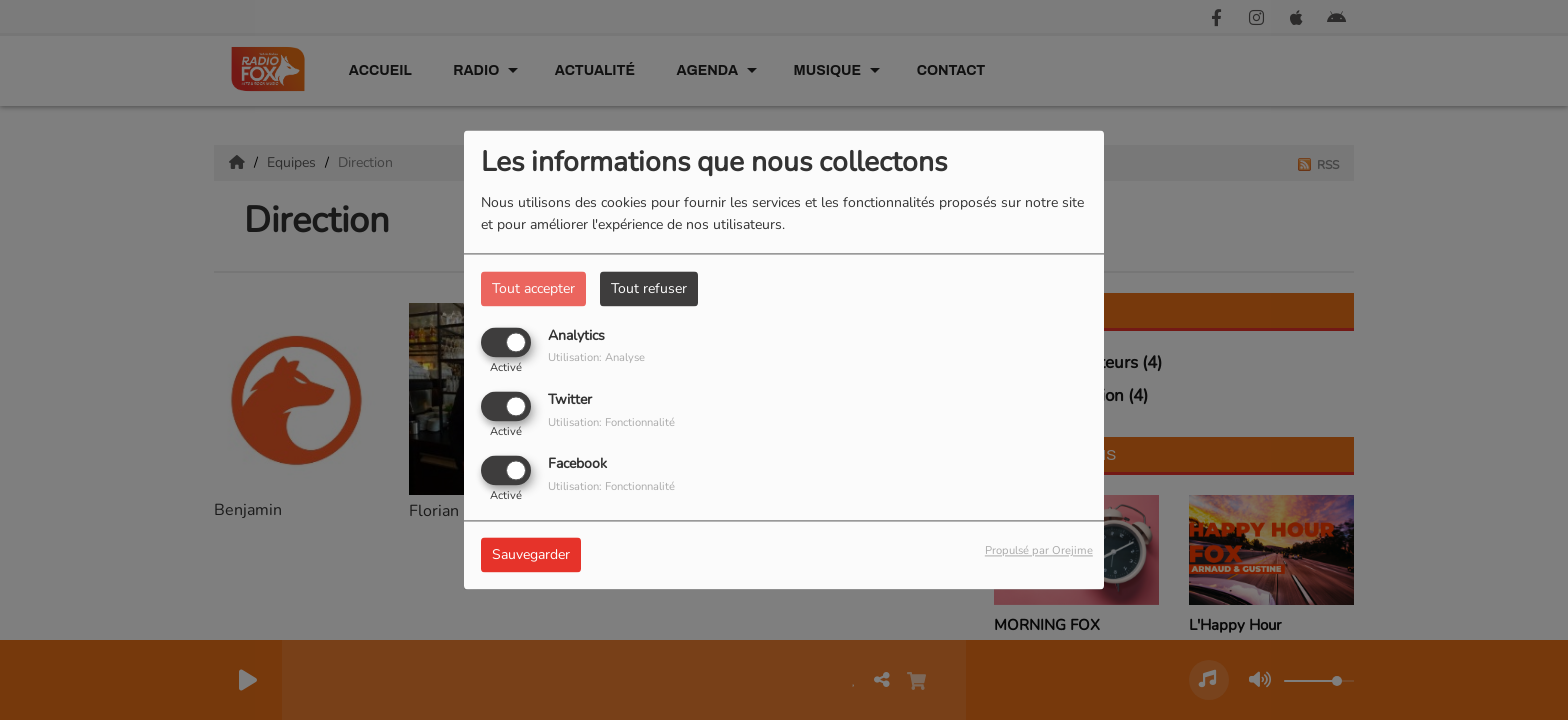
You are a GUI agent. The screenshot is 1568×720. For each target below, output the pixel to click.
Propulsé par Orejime (1039, 551)
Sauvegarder (531, 555)
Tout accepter (533, 288)
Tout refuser (649, 288)
